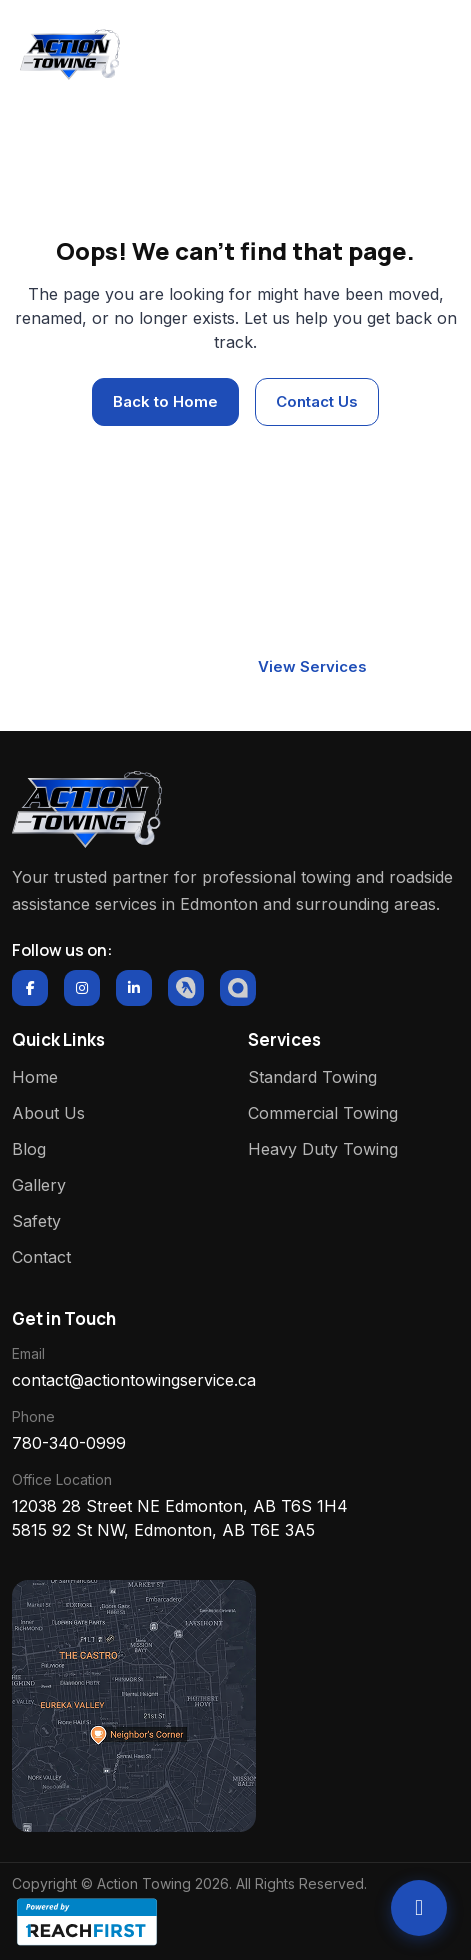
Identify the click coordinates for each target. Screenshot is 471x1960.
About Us (48, 1113)
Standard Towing (312, 1077)
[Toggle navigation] (424, 55)
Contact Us (317, 401)
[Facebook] (30, 988)
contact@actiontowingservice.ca (134, 1380)
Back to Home (165, 401)
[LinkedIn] (134, 988)
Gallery (39, 1185)
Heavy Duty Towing (323, 1149)
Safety (36, 1221)
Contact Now (152, 666)
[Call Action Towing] (419, 1908)
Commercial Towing (323, 1113)
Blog (29, 1149)
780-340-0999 (69, 1443)
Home (206, 159)
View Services (312, 666)
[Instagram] (82, 988)
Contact (41, 1257)
